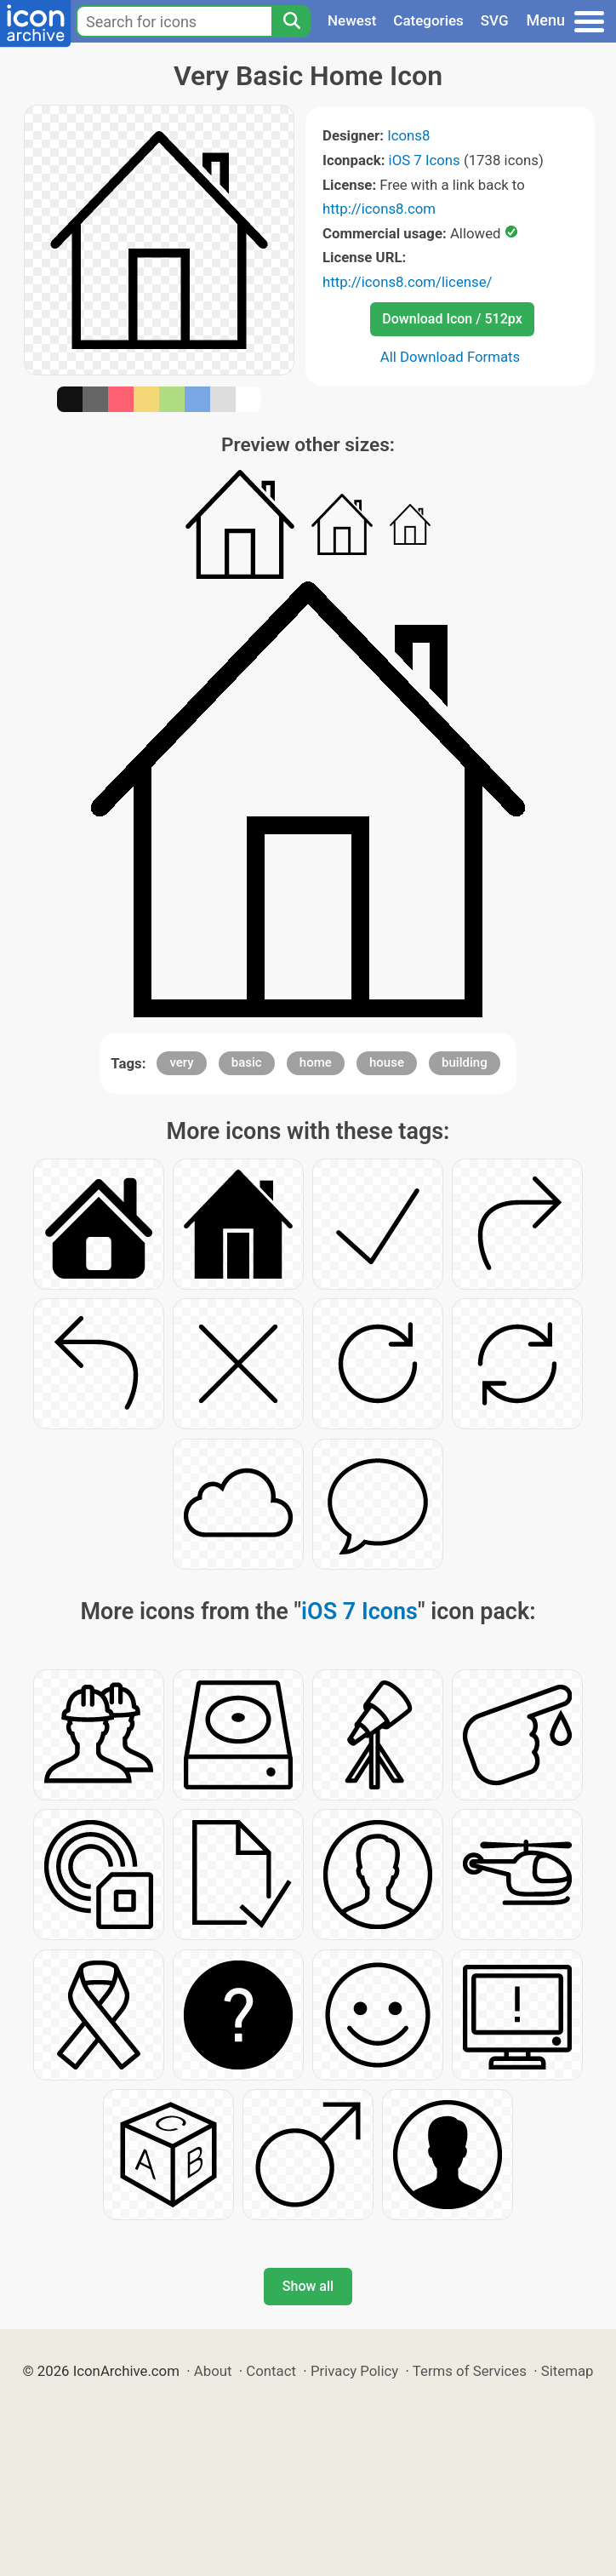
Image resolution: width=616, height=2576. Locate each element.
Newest (352, 20)
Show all (308, 2286)
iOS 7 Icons (424, 160)
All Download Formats (450, 356)
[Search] (291, 21)
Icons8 (408, 135)
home (315, 1062)
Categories (428, 20)
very (181, 1062)
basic (246, 1062)
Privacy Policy (354, 2370)
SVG (495, 20)
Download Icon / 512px (452, 319)
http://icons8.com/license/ (407, 281)
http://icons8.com (379, 208)
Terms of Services (470, 2370)
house (386, 1062)
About (213, 2370)
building (465, 1062)
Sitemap (567, 2370)
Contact (271, 2370)
